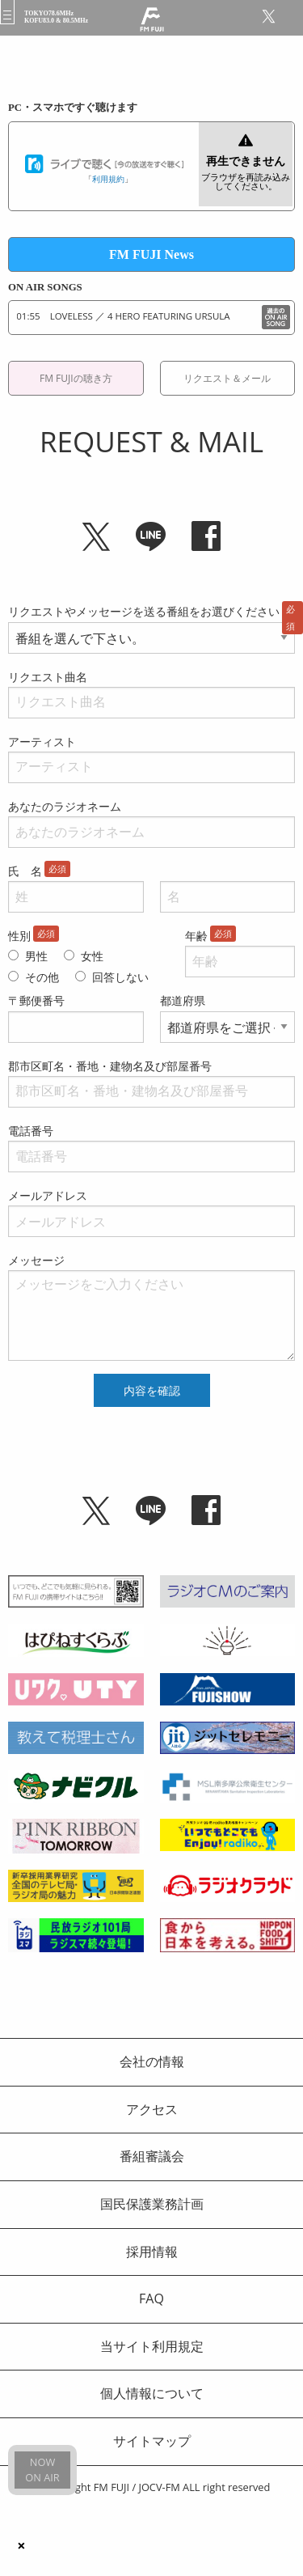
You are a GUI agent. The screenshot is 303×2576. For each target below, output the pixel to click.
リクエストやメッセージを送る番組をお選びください (144, 611)
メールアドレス (47, 1195)
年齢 (196, 935)
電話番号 (30, 1130)
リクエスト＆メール (227, 378)
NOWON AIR (42, 2470)
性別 (19, 935)
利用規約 (108, 178)
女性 (92, 956)
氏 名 (25, 871)
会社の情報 (152, 2061)
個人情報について (152, 2393)
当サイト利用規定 (152, 2346)
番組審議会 (152, 2156)
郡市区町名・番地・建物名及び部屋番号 (110, 1066)
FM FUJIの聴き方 (76, 378)
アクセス (152, 2109)
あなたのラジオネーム (64, 806)
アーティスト (42, 741)
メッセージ (36, 1260)
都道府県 (182, 1000)
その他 (42, 977)
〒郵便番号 (36, 1000)
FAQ (151, 2298)
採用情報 (152, 2251)
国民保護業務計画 (152, 2204)
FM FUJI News (151, 254)
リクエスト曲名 (47, 676)
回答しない (120, 977)
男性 (36, 956)
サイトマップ (152, 2441)
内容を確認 (152, 1390)
